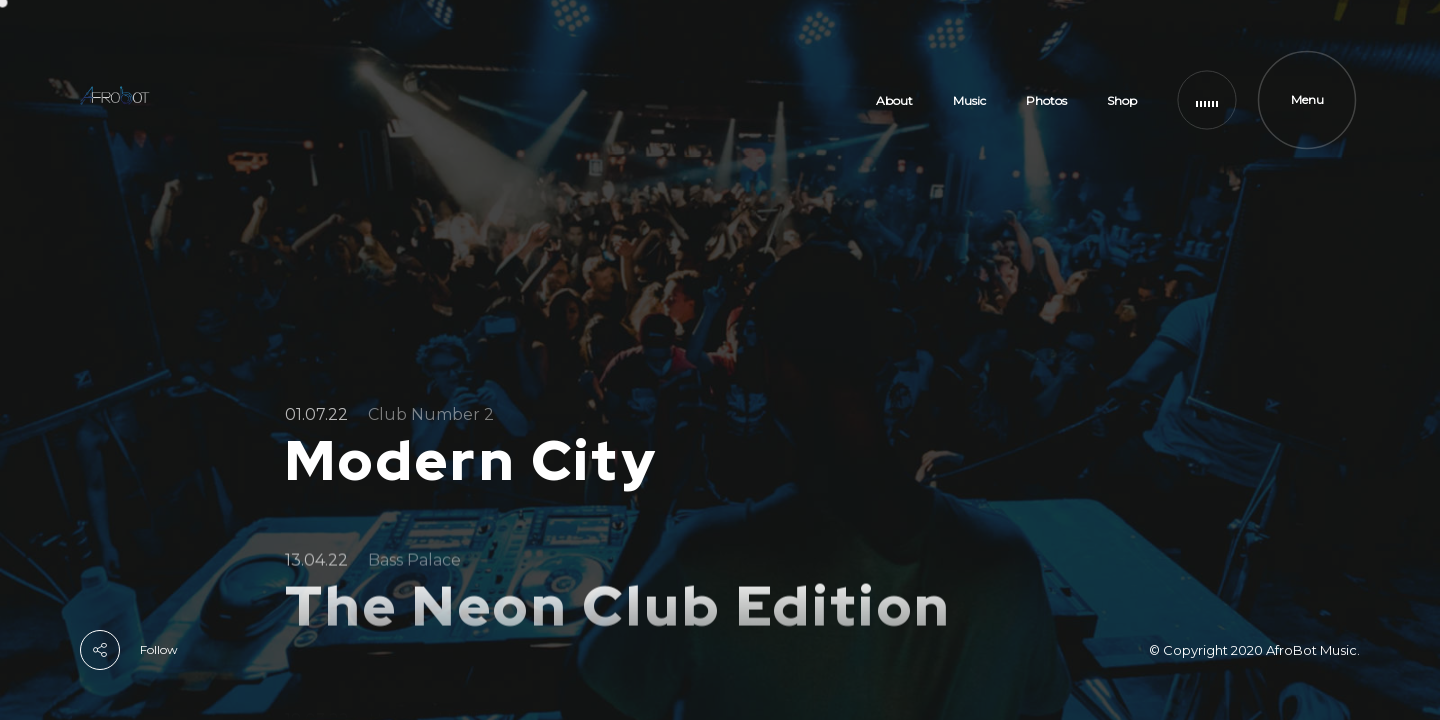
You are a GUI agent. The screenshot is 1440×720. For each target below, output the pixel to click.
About (894, 100)
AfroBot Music (1311, 650)
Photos (1046, 100)
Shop (1122, 100)
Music (969, 100)
